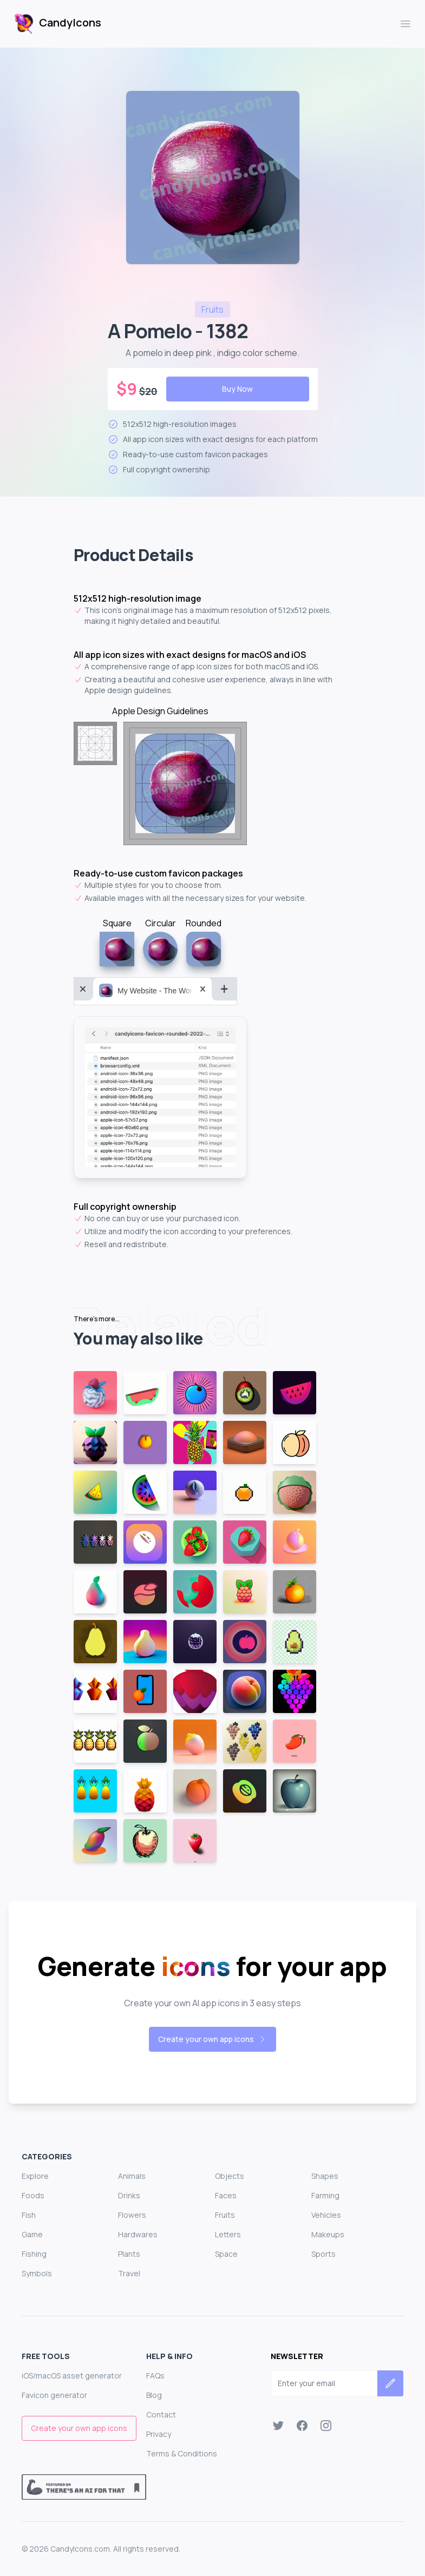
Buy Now (237, 389)
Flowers (132, 2215)
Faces (226, 2195)
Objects (229, 2176)
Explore (35, 2176)
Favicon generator (54, 2395)
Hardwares (138, 2234)
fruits (212, 309)
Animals (132, 2176)
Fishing (34, 2254)
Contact (161, 2414)
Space (226, 2254)
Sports (323, 2254)
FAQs (155, 2375)
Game (32, 2234)
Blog (154, 2395)
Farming (325, 2195)
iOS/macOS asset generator (72, 2375)
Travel (129, 2273)
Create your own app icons (212, 2039)
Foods (33, 2195)
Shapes (324, 2176)
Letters (228, 2234)
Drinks (129, 2195)
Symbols (37, 2273)
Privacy (158, 2434)
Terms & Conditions (181, 2453)
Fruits (225, 2215)
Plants (129, 2254)
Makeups (327, 2234)
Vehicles (326, 2215)
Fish (29, 2215)
